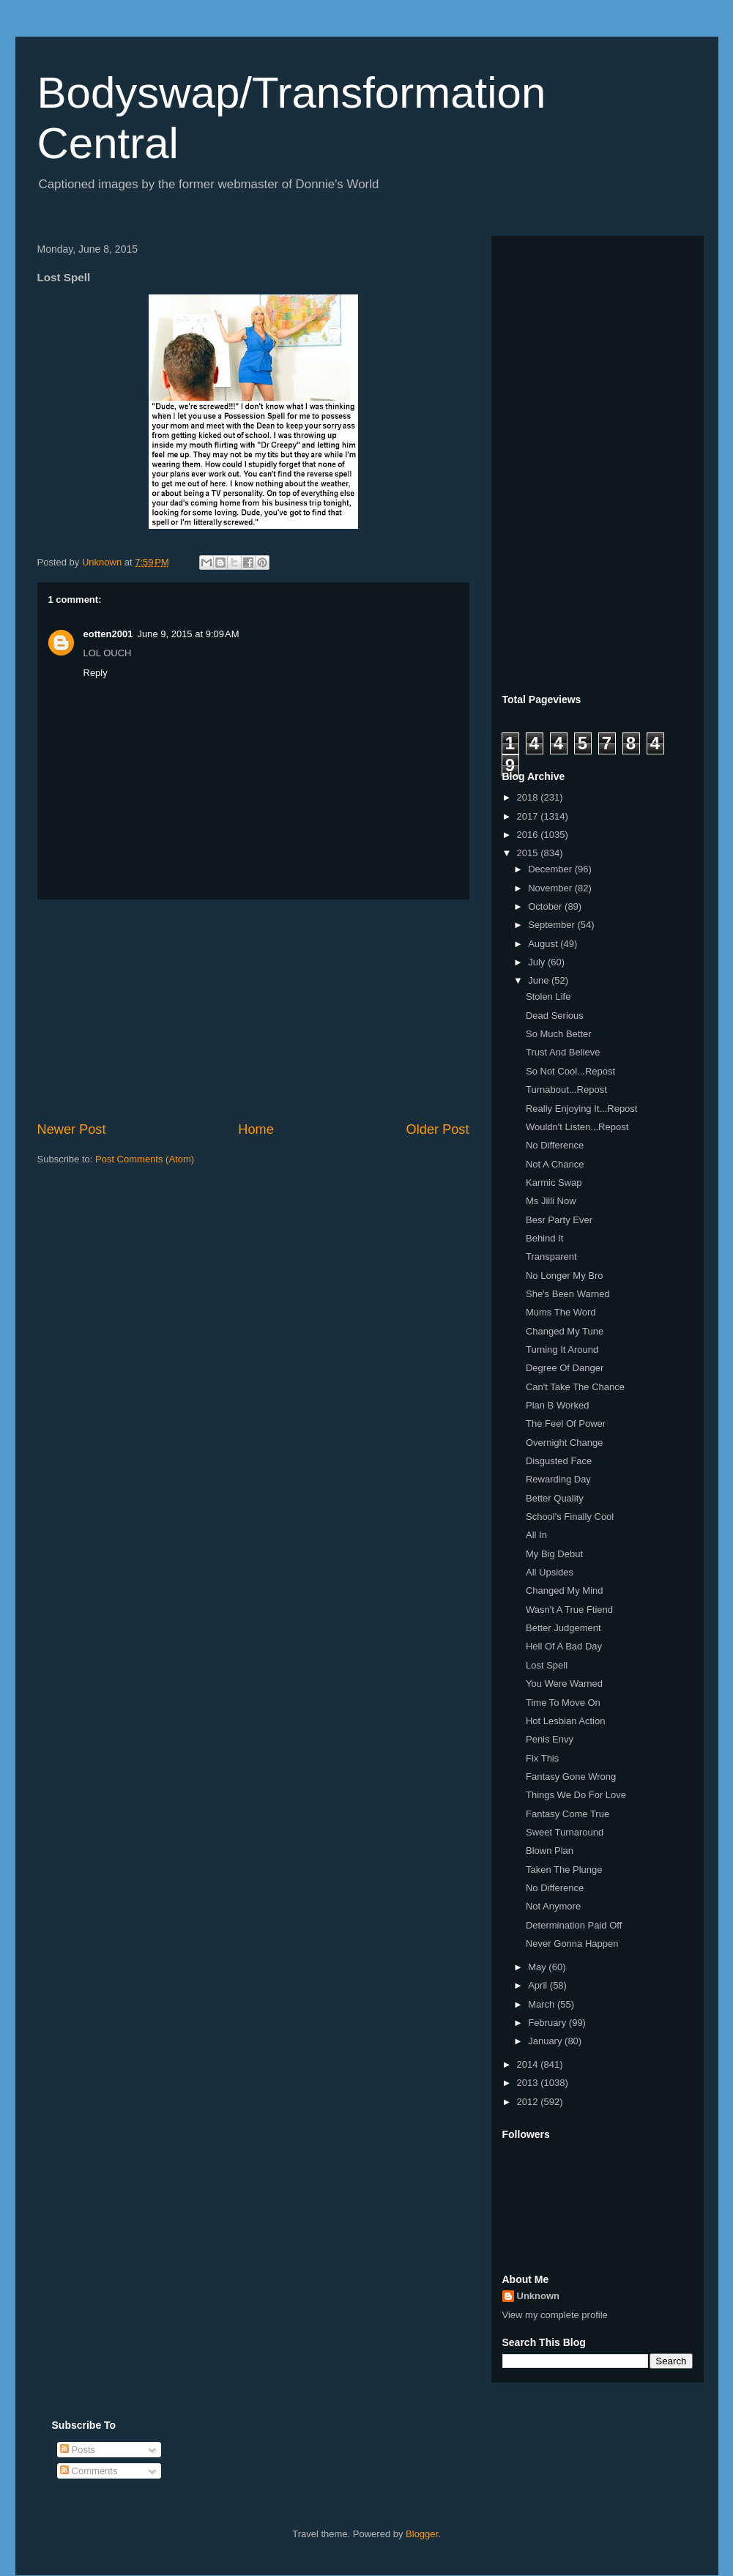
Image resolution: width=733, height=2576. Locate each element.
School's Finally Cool (570, 1516)
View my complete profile (555, 2314)
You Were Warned (564, 1683)
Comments (88, 2470)
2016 (529, 834)
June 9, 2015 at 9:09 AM (188, 633)
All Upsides (549, 1572)
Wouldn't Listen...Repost (577, 1126)
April (539, 1985)
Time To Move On (563, 1702)
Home (256, 1129)
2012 (529, 2101)
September (552, 924)
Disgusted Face (559, 1460)
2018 (529, 797)
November (551, 888)
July (538, 962)
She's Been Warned (568, 1293)
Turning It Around (562, 1349)
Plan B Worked (557, 1405)
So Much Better (559, 1033)
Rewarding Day (558, 1479)
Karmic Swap (554, 1182)
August (544, 943)
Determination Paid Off (574, 1925)
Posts (77, 2449)
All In (536, 1534)
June (539, 980)
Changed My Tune (564, 1331)
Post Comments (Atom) (144, 1159)
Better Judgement (563, 1627)
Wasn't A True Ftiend (569, 1609)
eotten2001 (108, 633)
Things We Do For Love (576, 1794)
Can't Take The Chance (575, 1386)
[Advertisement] (253, 1010)
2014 (529, 2064)
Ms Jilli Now (551, 1200)
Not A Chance (555, 1164)
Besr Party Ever (559, 1219)
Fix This (542, 1758)
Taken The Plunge (564, 1869)
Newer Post (71, 1129)
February (548, 2022)
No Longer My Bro (564, 1275)
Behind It (544, 1238)
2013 (529, 2082)
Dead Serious (555, 1015)
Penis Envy (549, 1739)
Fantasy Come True (567, 1813)
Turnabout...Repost (566, 1089)
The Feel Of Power (566, 1423)
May (538, 1966)
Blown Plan (549, 1850)
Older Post (437, 1129)
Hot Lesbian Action (565, 1720)
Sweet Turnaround (564, 1832)
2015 (529, 852)
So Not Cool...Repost (570, 1071)
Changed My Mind (564, 1590)
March (542, 2004)
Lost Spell (547, 1665)
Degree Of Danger (564, 1367)
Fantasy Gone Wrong (571, 1776)
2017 (529, 816)
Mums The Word (561, 1312)
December (551, 869)
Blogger (422, 2533)
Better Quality (555, 1498)
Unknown (538, 2295)
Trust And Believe (563, 1052)
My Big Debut (554, 1553)
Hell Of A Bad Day (564, 1646)
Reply (95, 672)
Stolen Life (548, 996)
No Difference (555, 1145)
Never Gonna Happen (572, 1943)
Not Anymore (553, 1906)
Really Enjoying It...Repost (581, 1108)
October (546, 906)
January (546, 2040)
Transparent (551, 1256)
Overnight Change (564, 1442)
